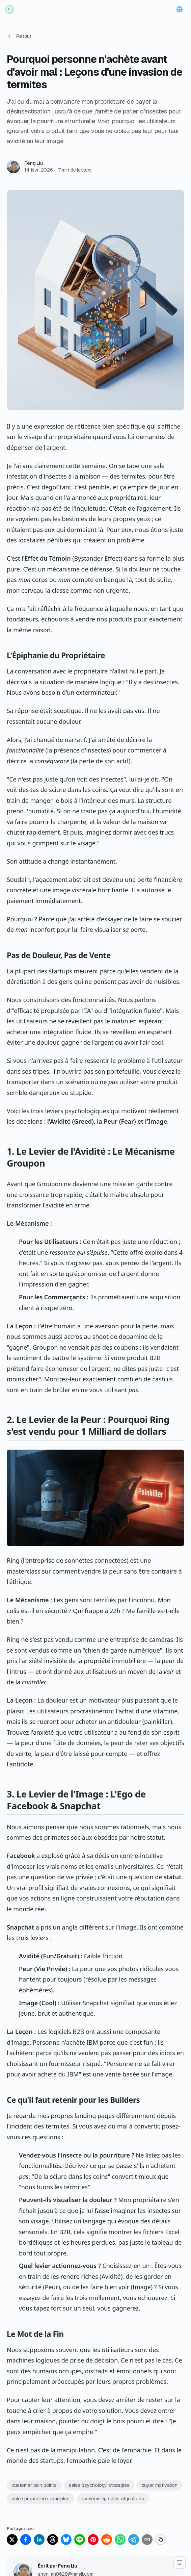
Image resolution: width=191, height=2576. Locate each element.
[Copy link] (160, 2539)
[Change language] (179, 9)
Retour (19, 36)
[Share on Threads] (52, 2539)
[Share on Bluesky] (66, 2539)
